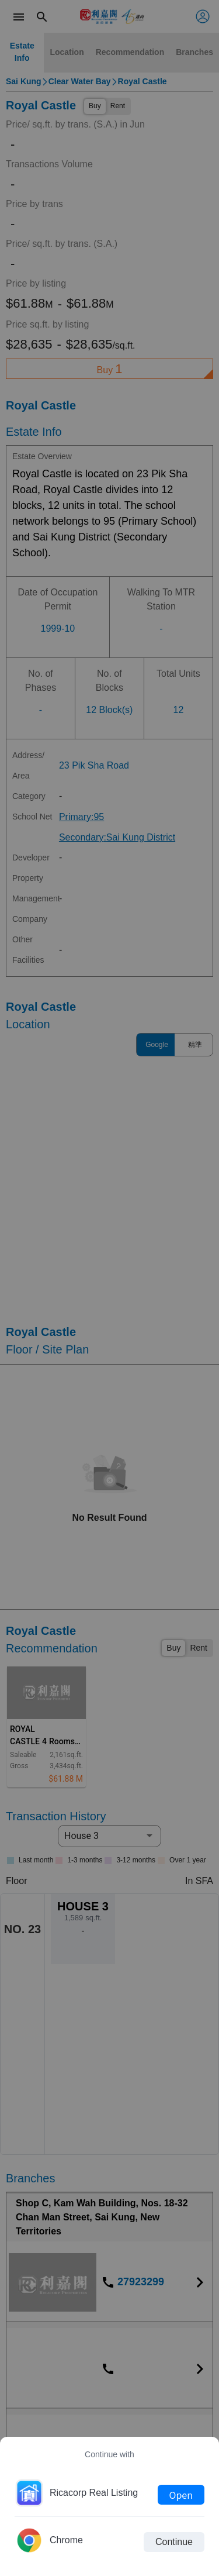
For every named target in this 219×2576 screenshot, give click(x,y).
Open (181, 2495)
